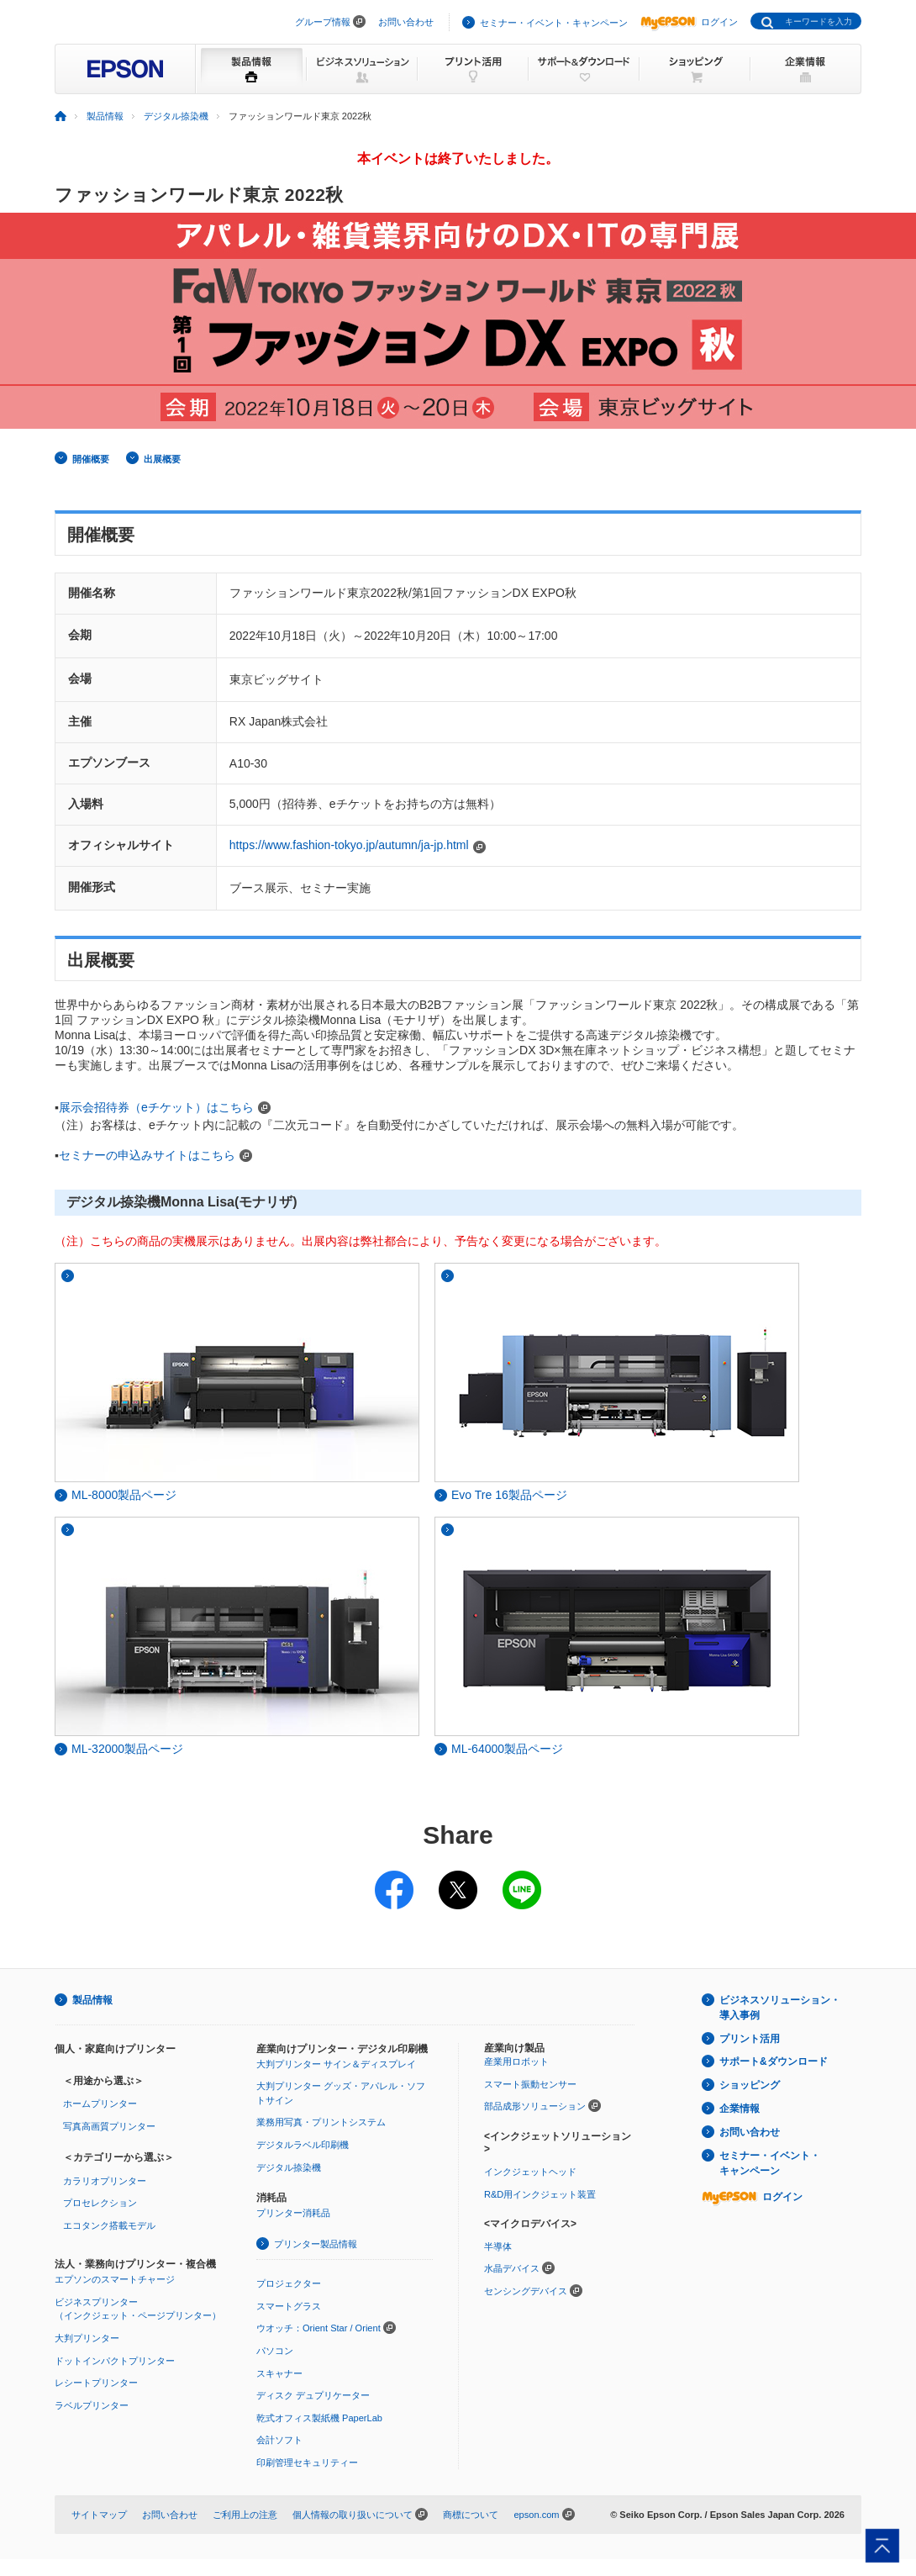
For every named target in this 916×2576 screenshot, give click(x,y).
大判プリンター (87, 2338)
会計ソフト (279, 2440)
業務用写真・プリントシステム (321, 2122)
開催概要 (90, 459)
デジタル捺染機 (288, 2167)
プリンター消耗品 (293, 2213)
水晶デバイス (512, 2268)
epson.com (536, 2515)
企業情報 (739, 2108)
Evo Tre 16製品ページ (500, 1495)
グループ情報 (322, 22)
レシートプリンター (96, 2383)
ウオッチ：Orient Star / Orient (318, 2328)
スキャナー (279, 2373)
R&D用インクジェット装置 (540, 2194)
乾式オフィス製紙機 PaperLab (319, 2418)
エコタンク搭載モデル (109, 2225)
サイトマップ (99, 2515)
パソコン (274, 2351)
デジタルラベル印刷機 (302, 2145)
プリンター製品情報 (315, 2244)
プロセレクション (100, 2203)
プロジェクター (288, 2283)
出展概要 (162, 459)
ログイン (689, 22)
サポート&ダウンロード (773, 2061)
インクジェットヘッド (530, 2172)
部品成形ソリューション (535, 2106)
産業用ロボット (516, 2061)
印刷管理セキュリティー (307, 2462)
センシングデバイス (525, 2291)
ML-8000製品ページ (115, 1495)
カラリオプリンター (104, 2181)
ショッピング (749, 2085)
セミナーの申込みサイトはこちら (147, 1155)
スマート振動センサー (530, 2084)
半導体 (498, 2246)
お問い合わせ (406, 22)
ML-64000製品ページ (498, 1748)
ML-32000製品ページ (119, 1748)
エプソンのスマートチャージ (115, 2279)
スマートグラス (288, 2306)
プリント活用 (749, 2039)
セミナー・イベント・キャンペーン (554, 23)
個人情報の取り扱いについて (352, 2515)
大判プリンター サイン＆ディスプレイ (336, 2064)
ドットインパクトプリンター (115, 2361)
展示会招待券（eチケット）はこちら (156, 1107)
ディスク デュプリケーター (313, 2395)
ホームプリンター (100, 2103)
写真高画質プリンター (109, 2126)
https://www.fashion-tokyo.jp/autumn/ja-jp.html (349, 845)
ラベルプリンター (92, 2405)
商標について (470, 2515)
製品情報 (92, 2000)
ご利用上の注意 (245, 2515)
